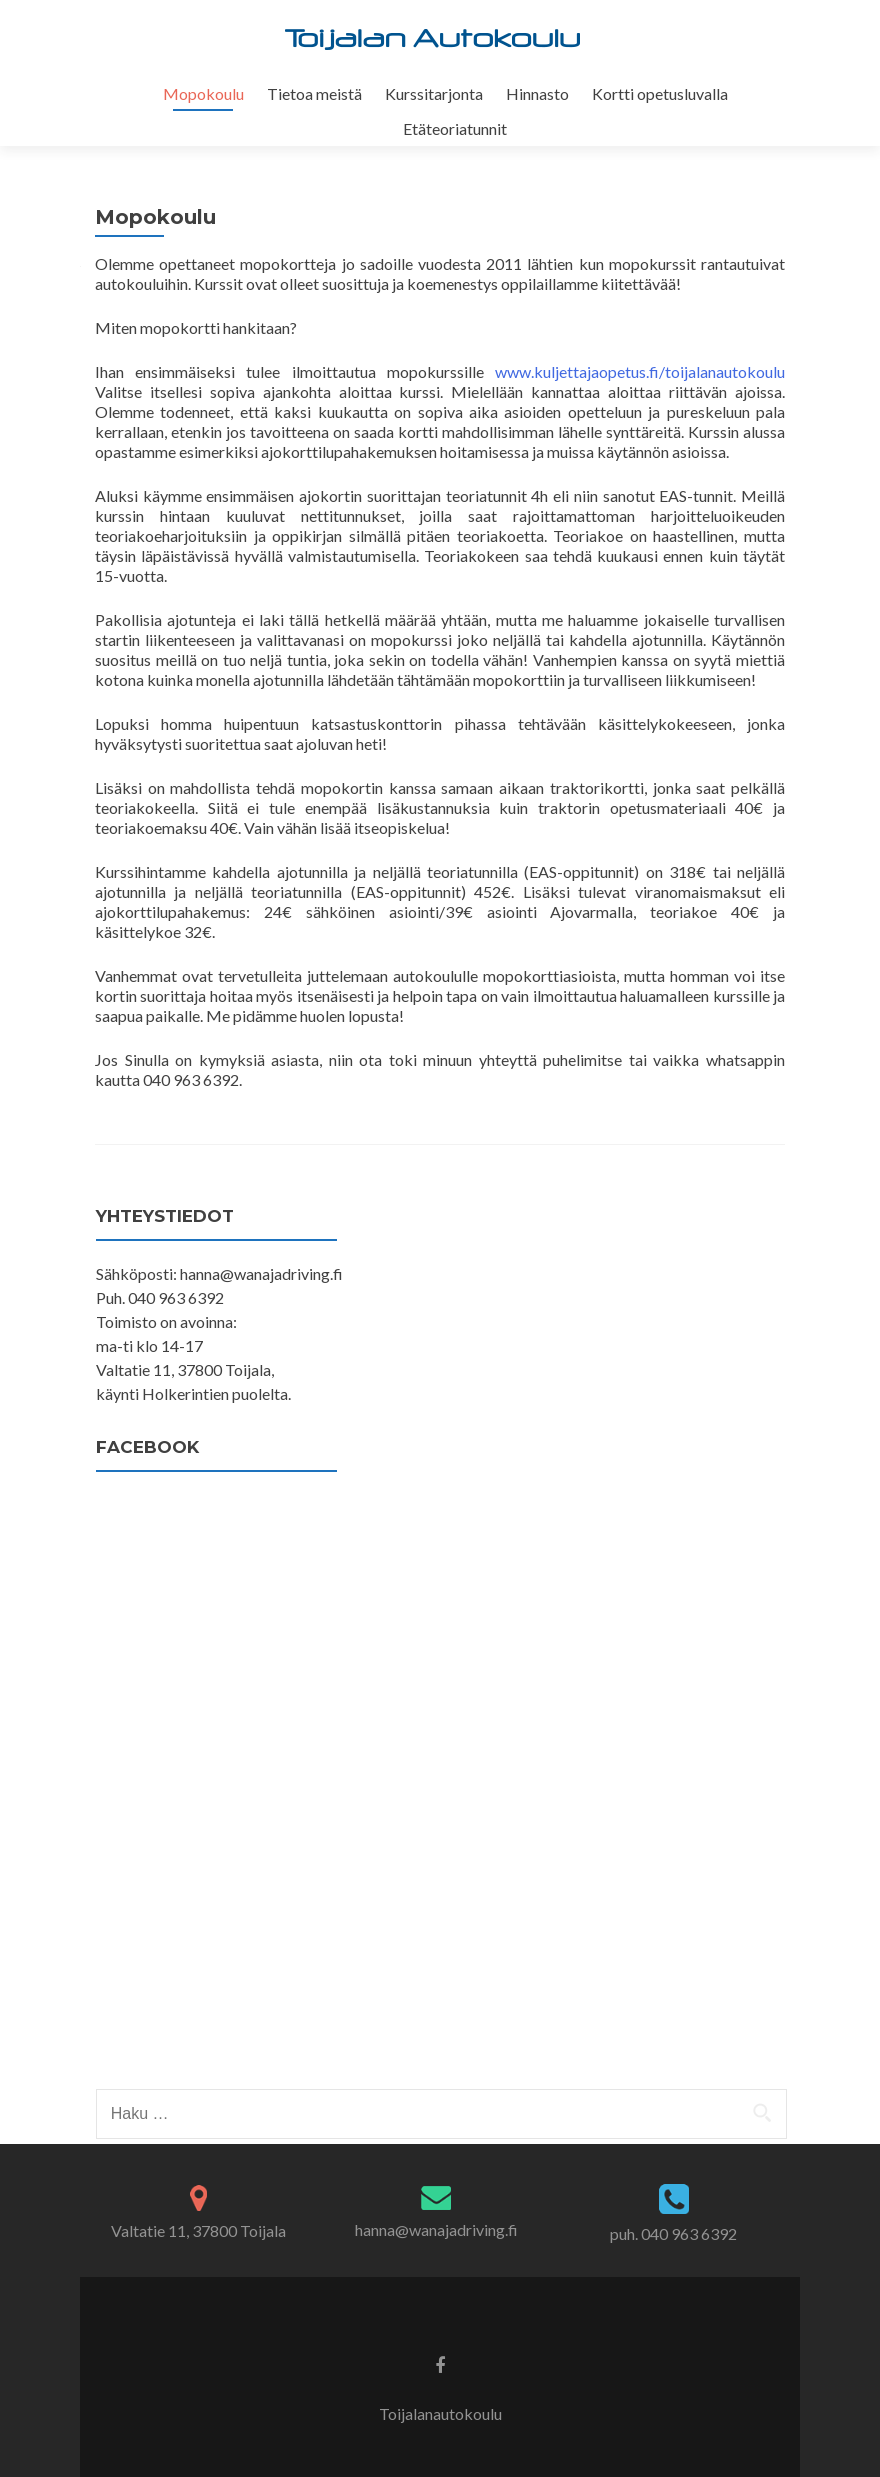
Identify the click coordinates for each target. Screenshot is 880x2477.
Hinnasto (537, 93)
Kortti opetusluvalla (660, 93)
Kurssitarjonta (434, 93)
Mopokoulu (203, 93)
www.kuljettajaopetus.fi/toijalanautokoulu (640, 371)
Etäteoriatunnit (455, 128)
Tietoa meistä (314, 93)
